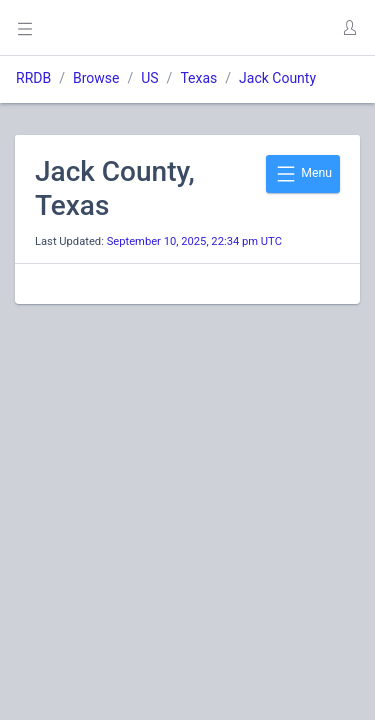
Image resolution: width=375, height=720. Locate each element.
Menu (303, 174)
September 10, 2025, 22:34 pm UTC (194, 241)
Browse (96, 78)
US (149, 78)
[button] (349, 28)
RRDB (33, 78)
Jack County (277, 78)
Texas (198, 78)
